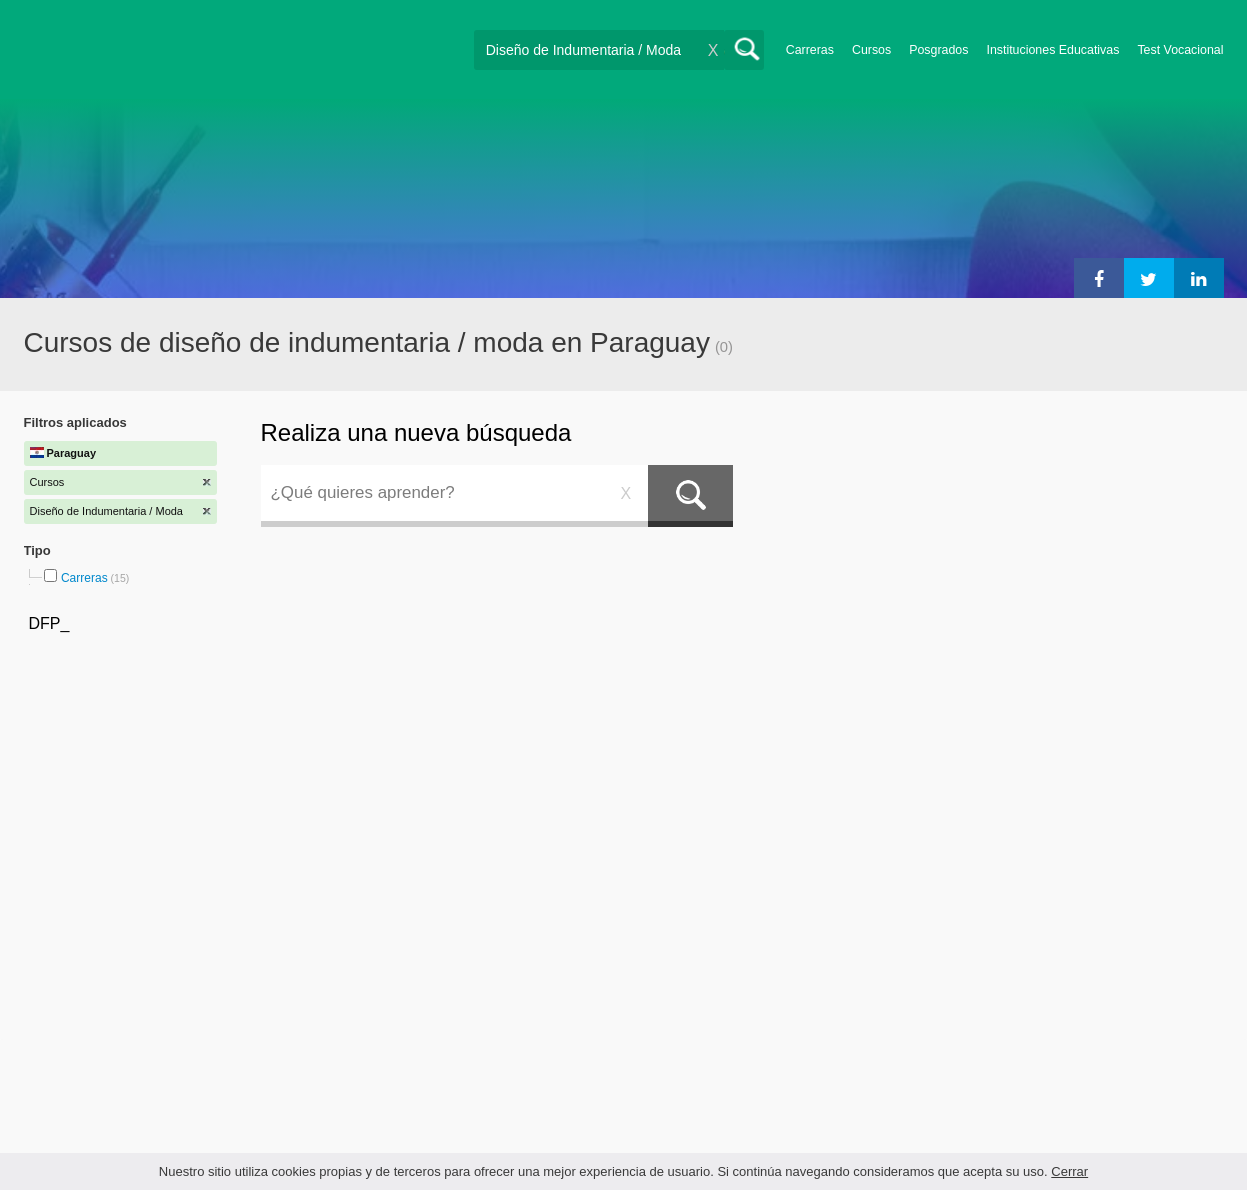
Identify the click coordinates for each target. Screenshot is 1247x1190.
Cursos (871, 50)
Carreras (810, 50)
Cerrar (1069, 1171)
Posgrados (938, 50)
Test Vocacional (1180, 50)
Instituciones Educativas (1052, 50)
